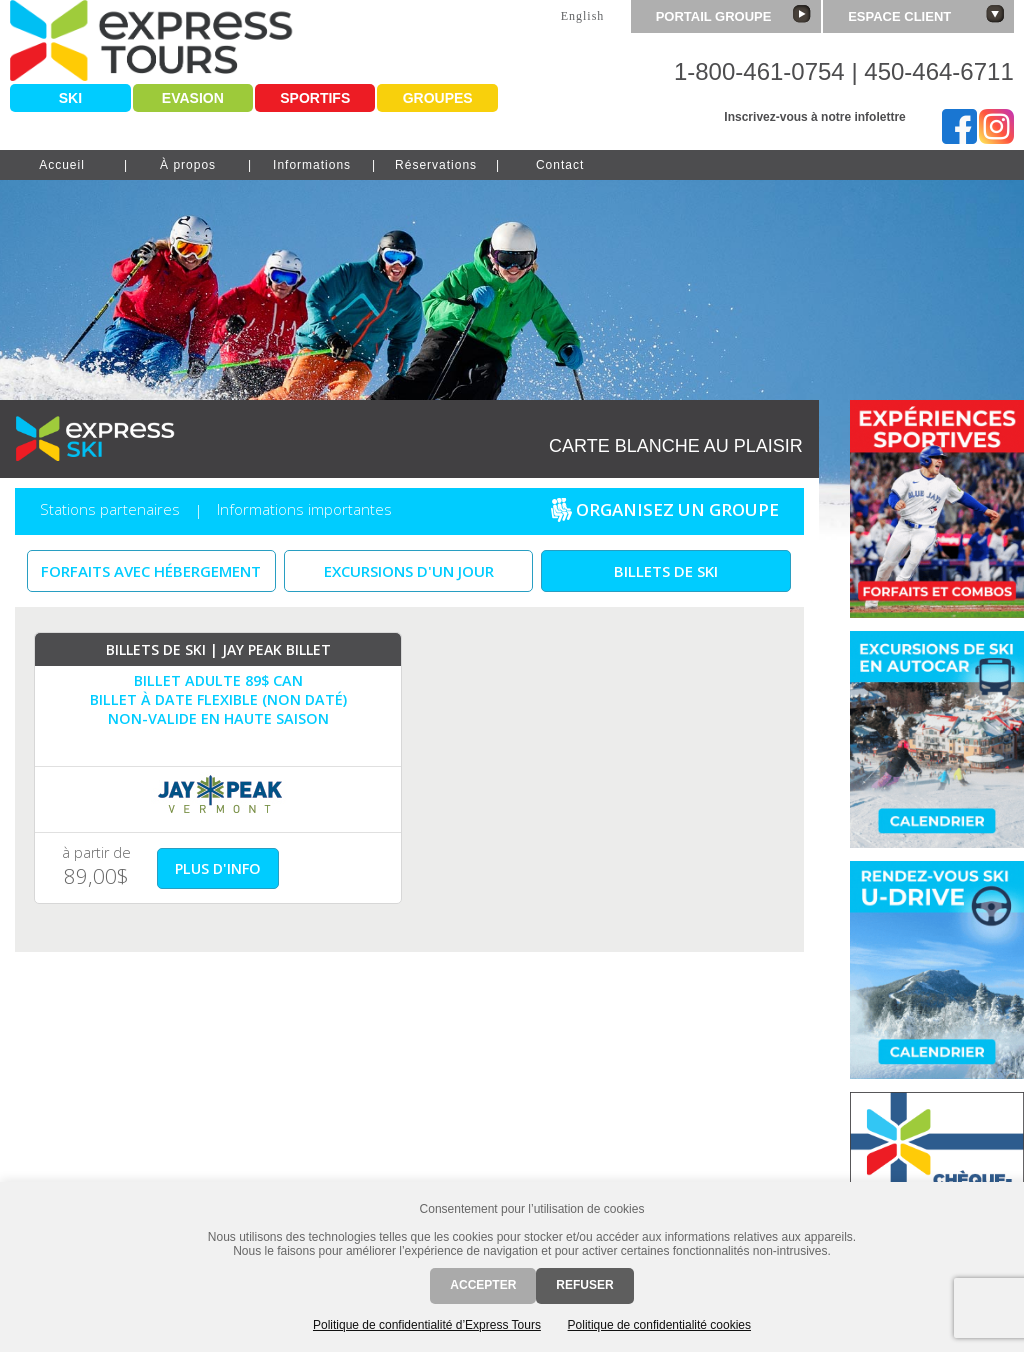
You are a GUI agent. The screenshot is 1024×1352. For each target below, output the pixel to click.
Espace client (926, 14)
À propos (188, 165)
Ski (70, 98)
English (583, 16)
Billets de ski (666, 571)
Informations (312, 165)
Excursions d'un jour (409, 571)
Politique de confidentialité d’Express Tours (427, 1325)
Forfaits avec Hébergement (151, 571)
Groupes (438, 98)
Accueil (62, 165)
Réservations (436, 165)
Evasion (193, 98)
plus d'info (218, 868)
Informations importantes (304, 509)
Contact (560, 165)
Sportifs (315, 98)
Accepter (483, 1285)
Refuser (584, 1285)
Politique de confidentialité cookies (659, 1325)
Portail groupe (734, 14)
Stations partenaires (110, 509)
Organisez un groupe (663, 513)
